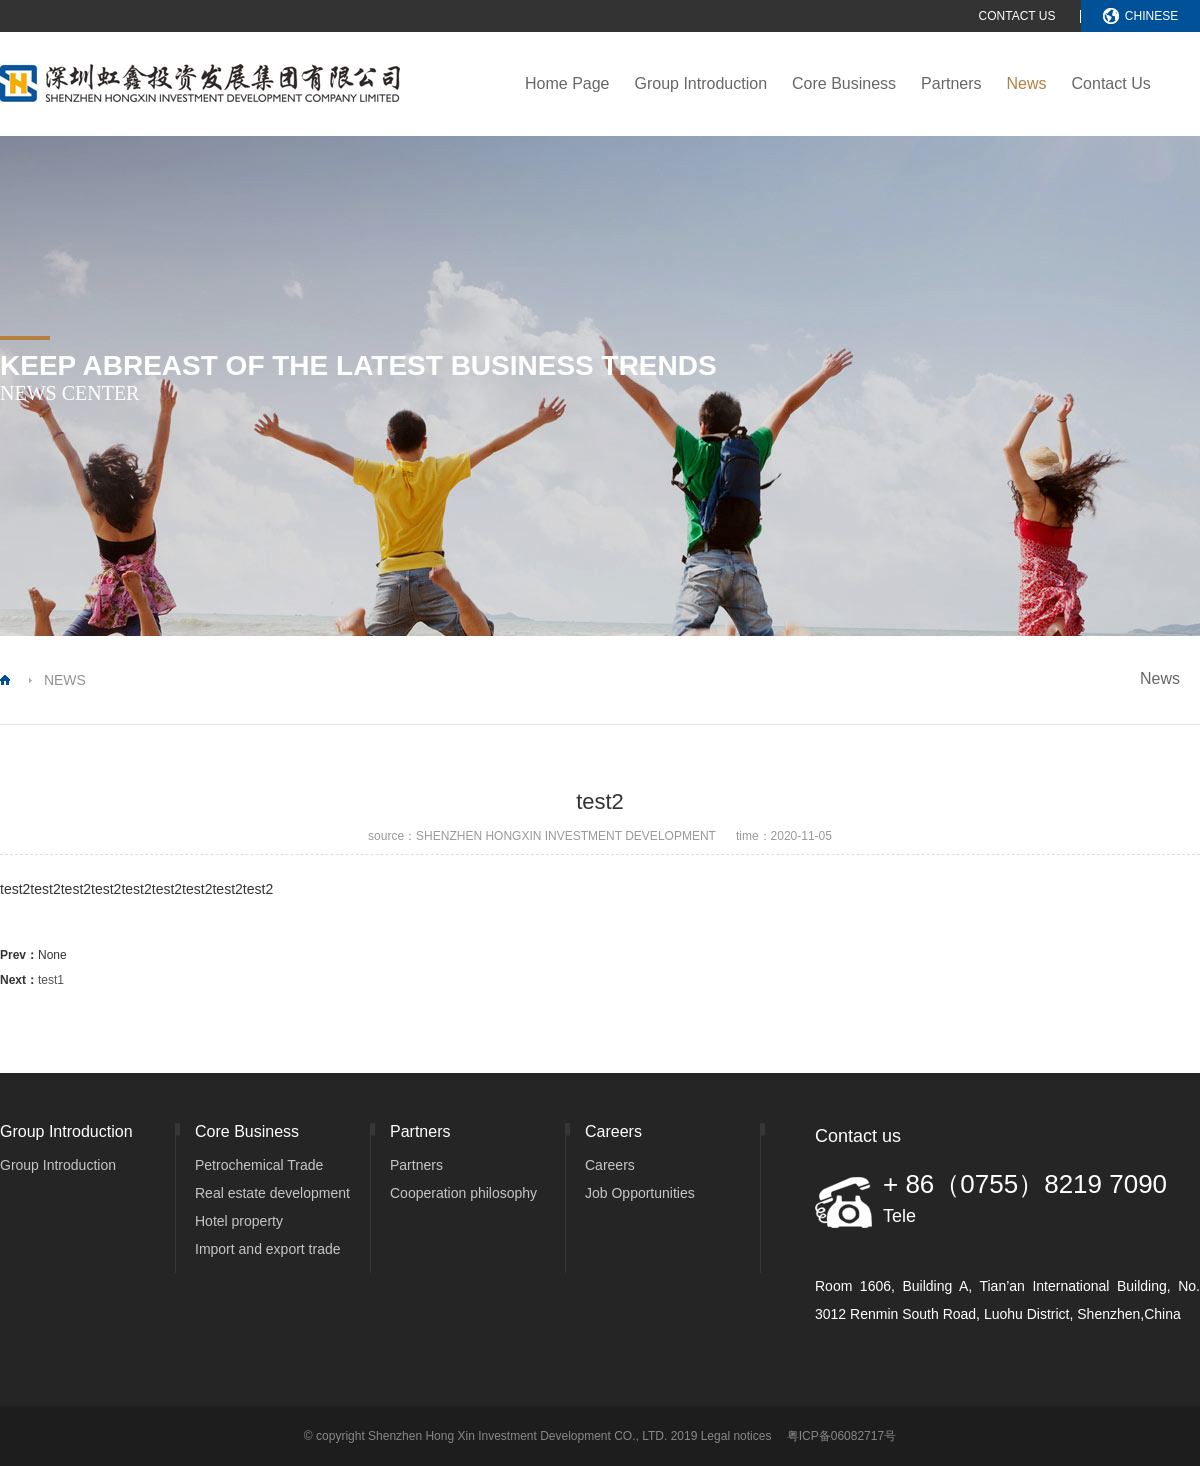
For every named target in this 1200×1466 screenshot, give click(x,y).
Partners (951, 83)
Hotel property (239, 1221)
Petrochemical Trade (259, 1165)
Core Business (844, 83)
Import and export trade (268, 1249)
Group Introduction (701, 83)
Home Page (567, 83)
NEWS (65, 680)
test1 (51, 980)
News (1027, 83)
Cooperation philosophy (463, 1193)
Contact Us (1111, 83)
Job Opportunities (640, 1193)
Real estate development (272, 1193)
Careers (610, 1165)
